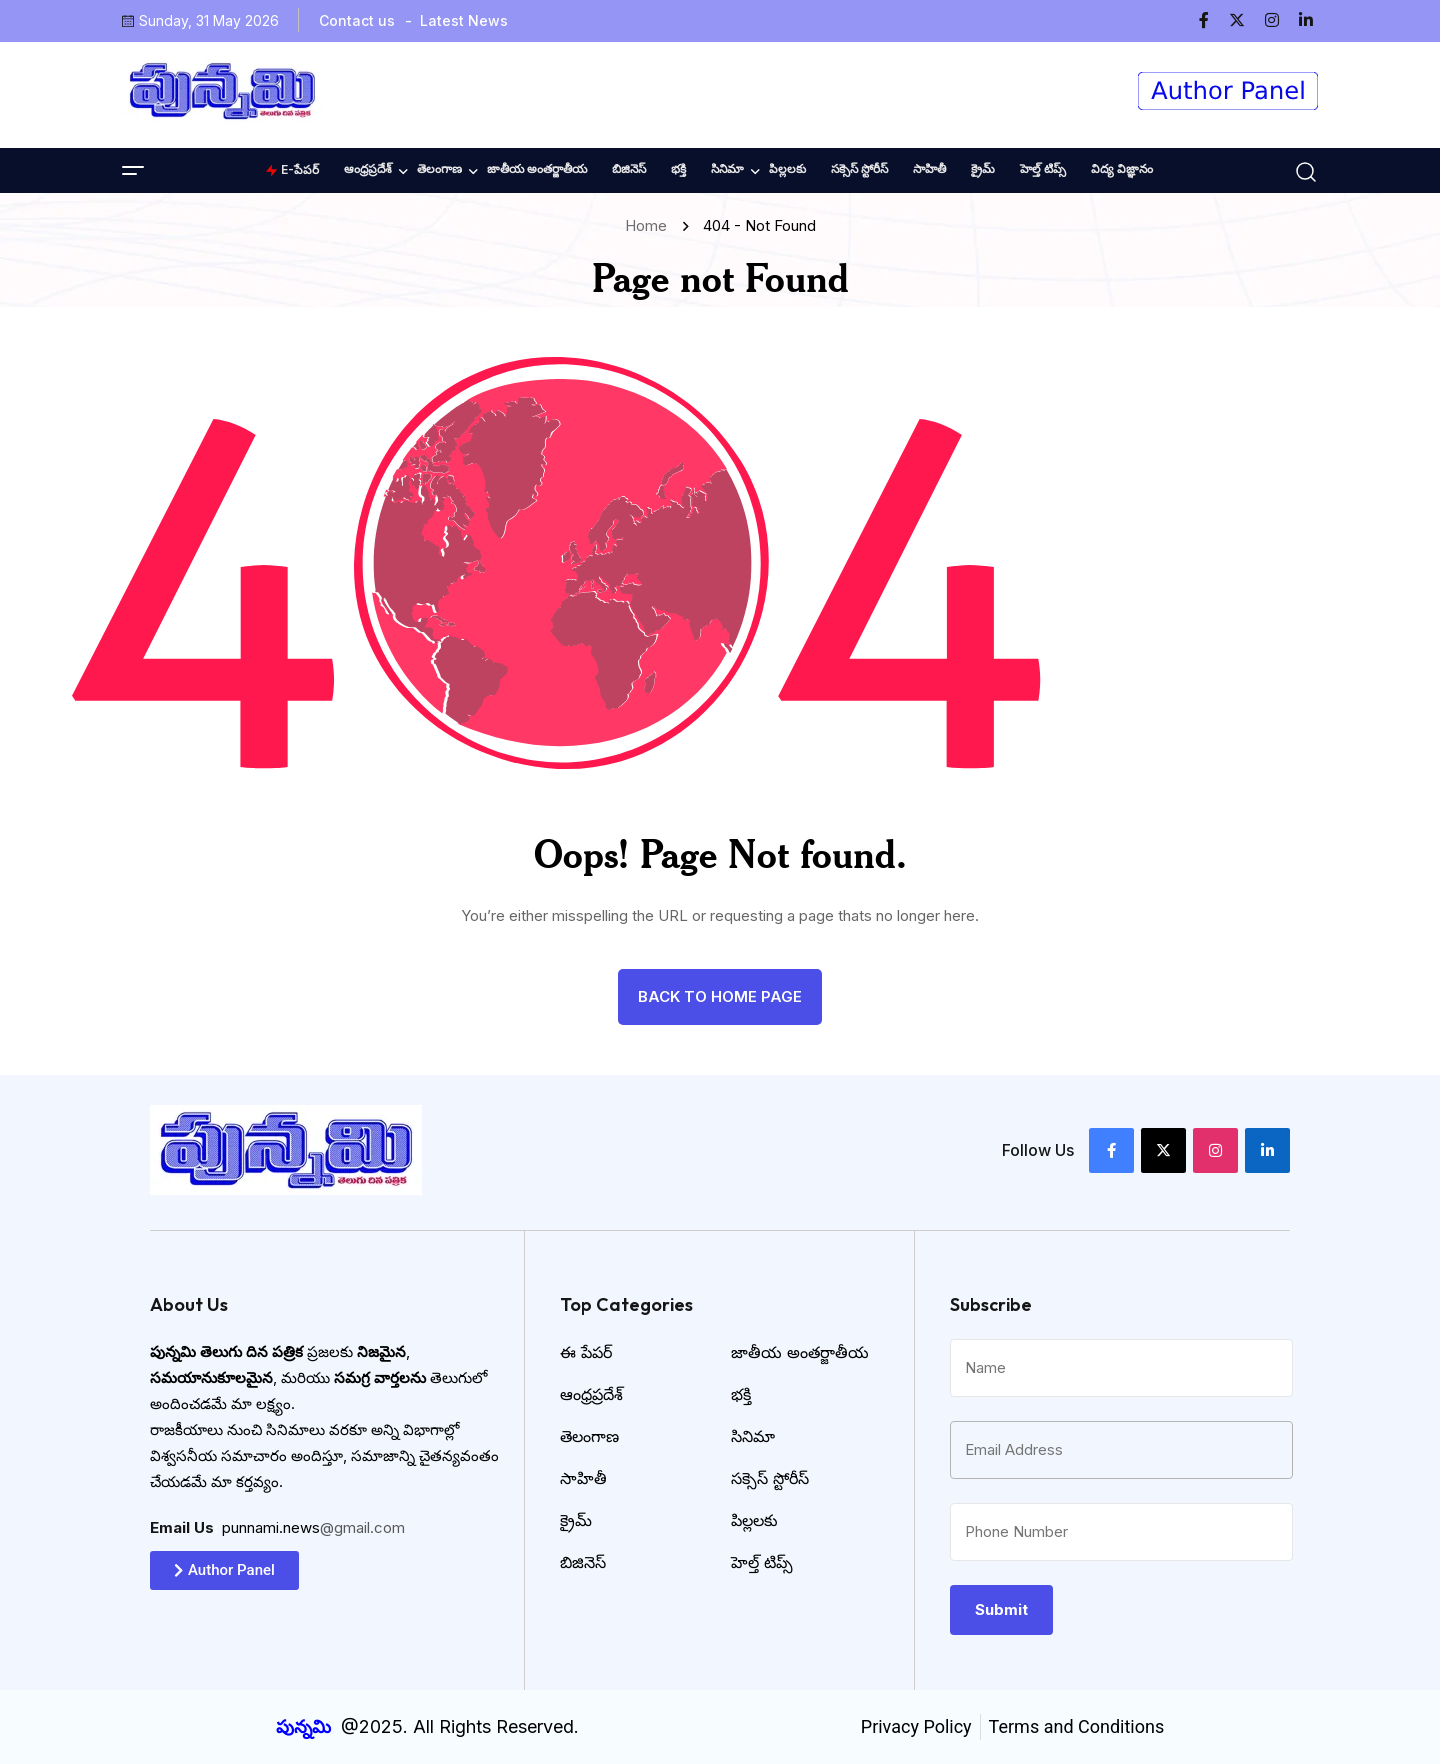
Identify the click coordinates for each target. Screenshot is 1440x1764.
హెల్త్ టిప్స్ (1043, 168)
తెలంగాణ (439, 168)
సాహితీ (929, 168)
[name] (1212, 20)
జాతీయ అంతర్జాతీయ (537, 168)
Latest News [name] (464, 20)
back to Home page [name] (720, 996)
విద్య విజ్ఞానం (1122, 168)
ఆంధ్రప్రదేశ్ (368, 168)
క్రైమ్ (983, 168)
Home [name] (650, 225)
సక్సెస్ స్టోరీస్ (859, 168)
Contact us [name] (357, 20)
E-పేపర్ (292, 169)
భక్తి (678, 168)
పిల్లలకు (787, 168)
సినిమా (727, 168)
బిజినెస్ (629, 168)
